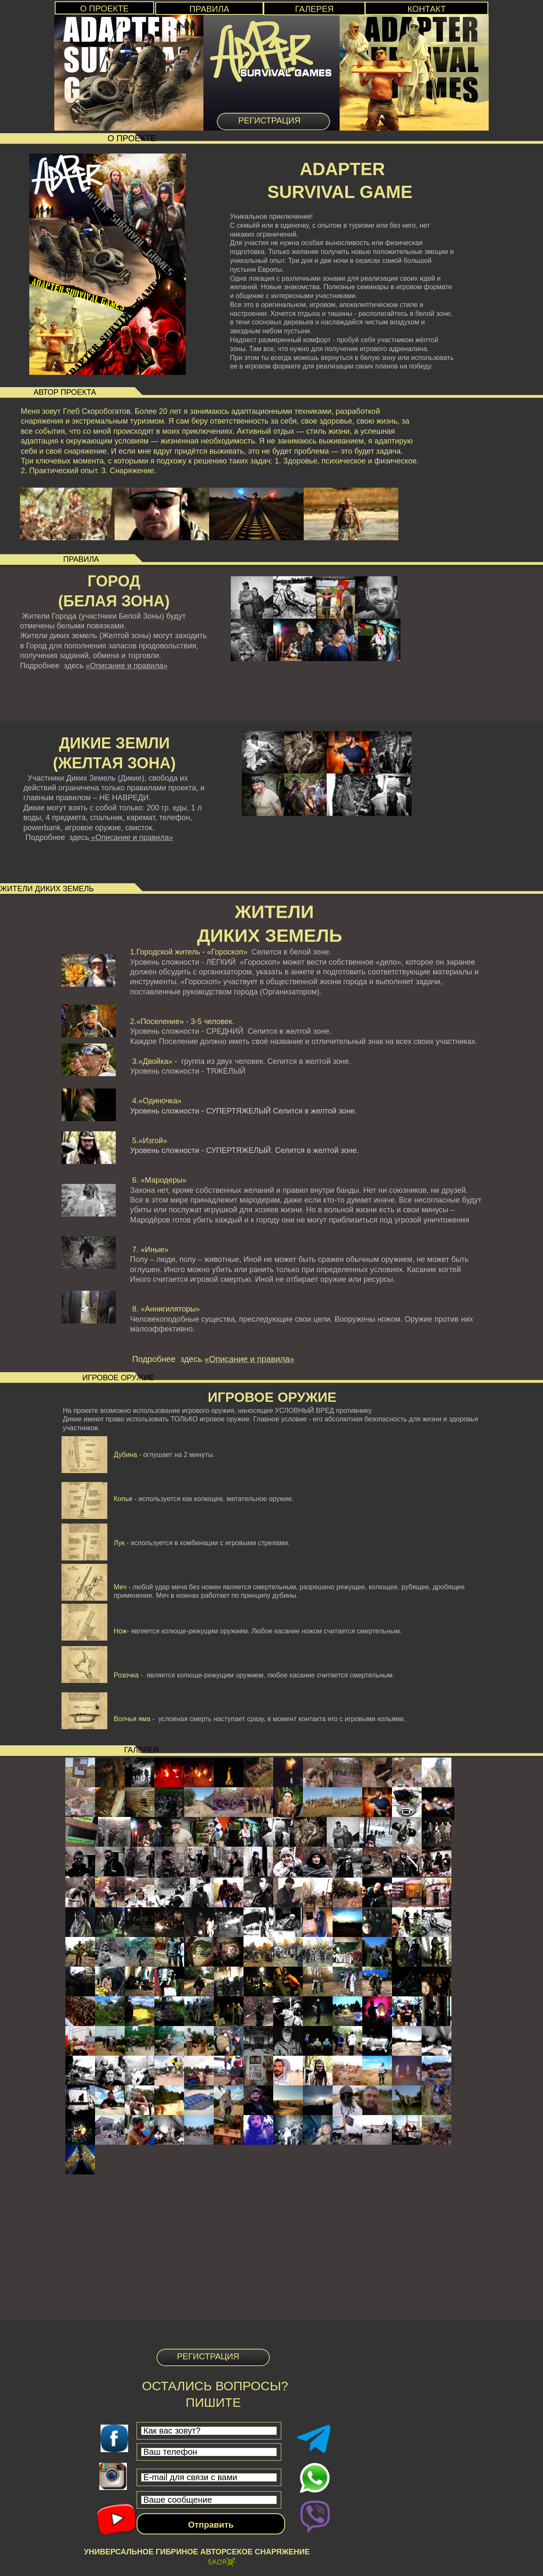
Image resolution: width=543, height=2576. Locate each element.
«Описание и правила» (127, 665)
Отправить (210, 2524)
